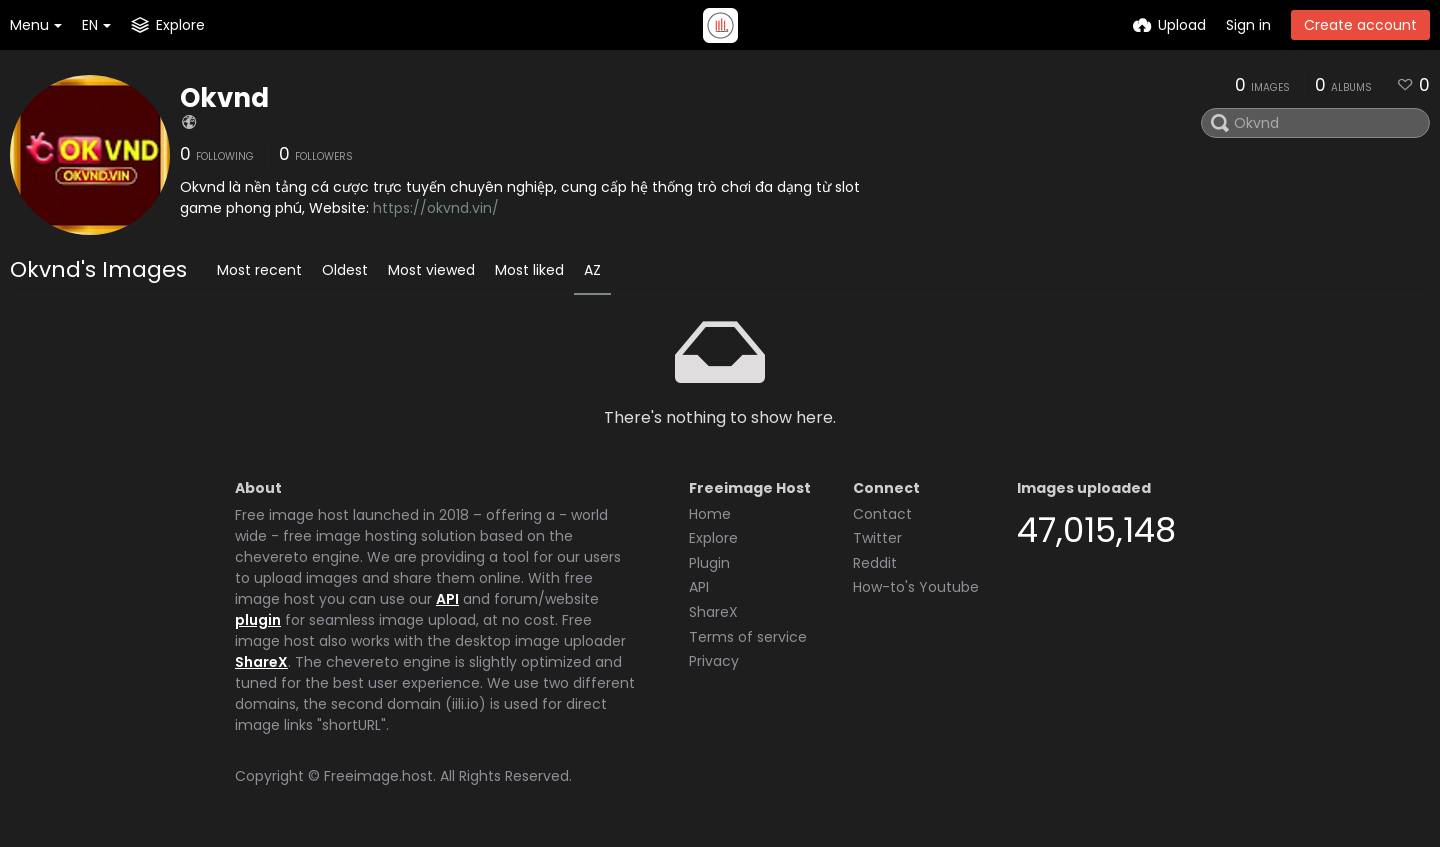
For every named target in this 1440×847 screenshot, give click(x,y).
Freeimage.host (378, 776)
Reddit (875, 563)
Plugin (709, 563)
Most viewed (431, 270)
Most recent (259, 270)
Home (710, 514)
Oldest (345, 270)
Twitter (877, 538)
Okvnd (224, 98)
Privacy (714, 661)
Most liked (529, 270)
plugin (258, 620)
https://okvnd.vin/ (436, 208)
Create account (1360, 25)
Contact (882, 514)
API (447, 599)
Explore (713, 538)
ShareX (261, 662)
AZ (592, 270)
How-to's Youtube (916, 587)
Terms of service (748, 637)
